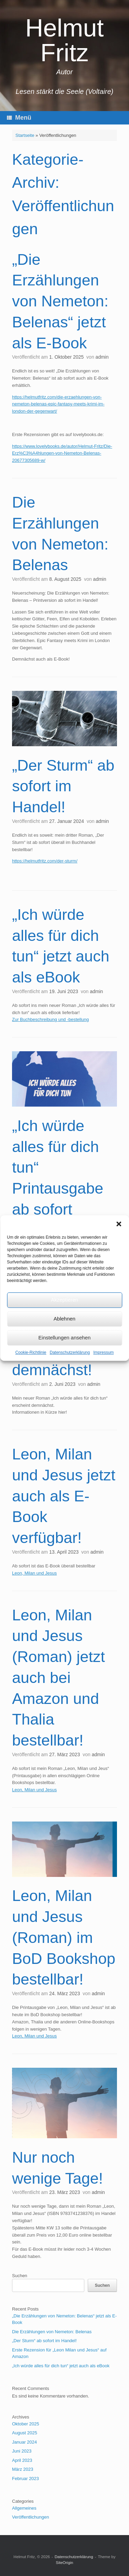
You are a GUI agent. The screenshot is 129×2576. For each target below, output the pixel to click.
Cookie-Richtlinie (30, 1352)
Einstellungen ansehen (65, 1337)
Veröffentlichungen (30, 2517)
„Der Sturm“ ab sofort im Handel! (63, 786)
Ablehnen (64, 1319)
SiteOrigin (64, 2563)
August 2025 (24, 2432)
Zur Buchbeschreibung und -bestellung (50, 1019)
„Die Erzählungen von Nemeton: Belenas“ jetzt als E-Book (60, 301)
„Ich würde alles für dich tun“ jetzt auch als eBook (60, 2365)
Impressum (103, 1352)
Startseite (24, 135)
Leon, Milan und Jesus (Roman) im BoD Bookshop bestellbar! (63, 1937)
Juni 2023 (21, 2451)
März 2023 (22, 2469)
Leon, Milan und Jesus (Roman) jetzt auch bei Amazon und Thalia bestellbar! (58, 1677)
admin (102, 357)
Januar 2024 (24, 2442)
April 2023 (22, 2460)
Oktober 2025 (25, 2423)
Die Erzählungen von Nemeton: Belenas (52, 2331)
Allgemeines (24, 2508)
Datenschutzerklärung (70, 1352)
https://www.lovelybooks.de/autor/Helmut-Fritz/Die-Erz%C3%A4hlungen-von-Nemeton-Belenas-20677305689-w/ (62, 453)
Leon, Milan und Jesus (34, 1573)
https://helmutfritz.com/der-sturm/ (44, 860)
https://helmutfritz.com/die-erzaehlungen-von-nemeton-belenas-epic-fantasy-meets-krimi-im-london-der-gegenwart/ (58, 404)
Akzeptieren (64, 1300)
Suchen (19, 2275)
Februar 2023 (25, 2478)
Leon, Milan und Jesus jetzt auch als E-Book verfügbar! (63, 1495)
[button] (118, 1223)
